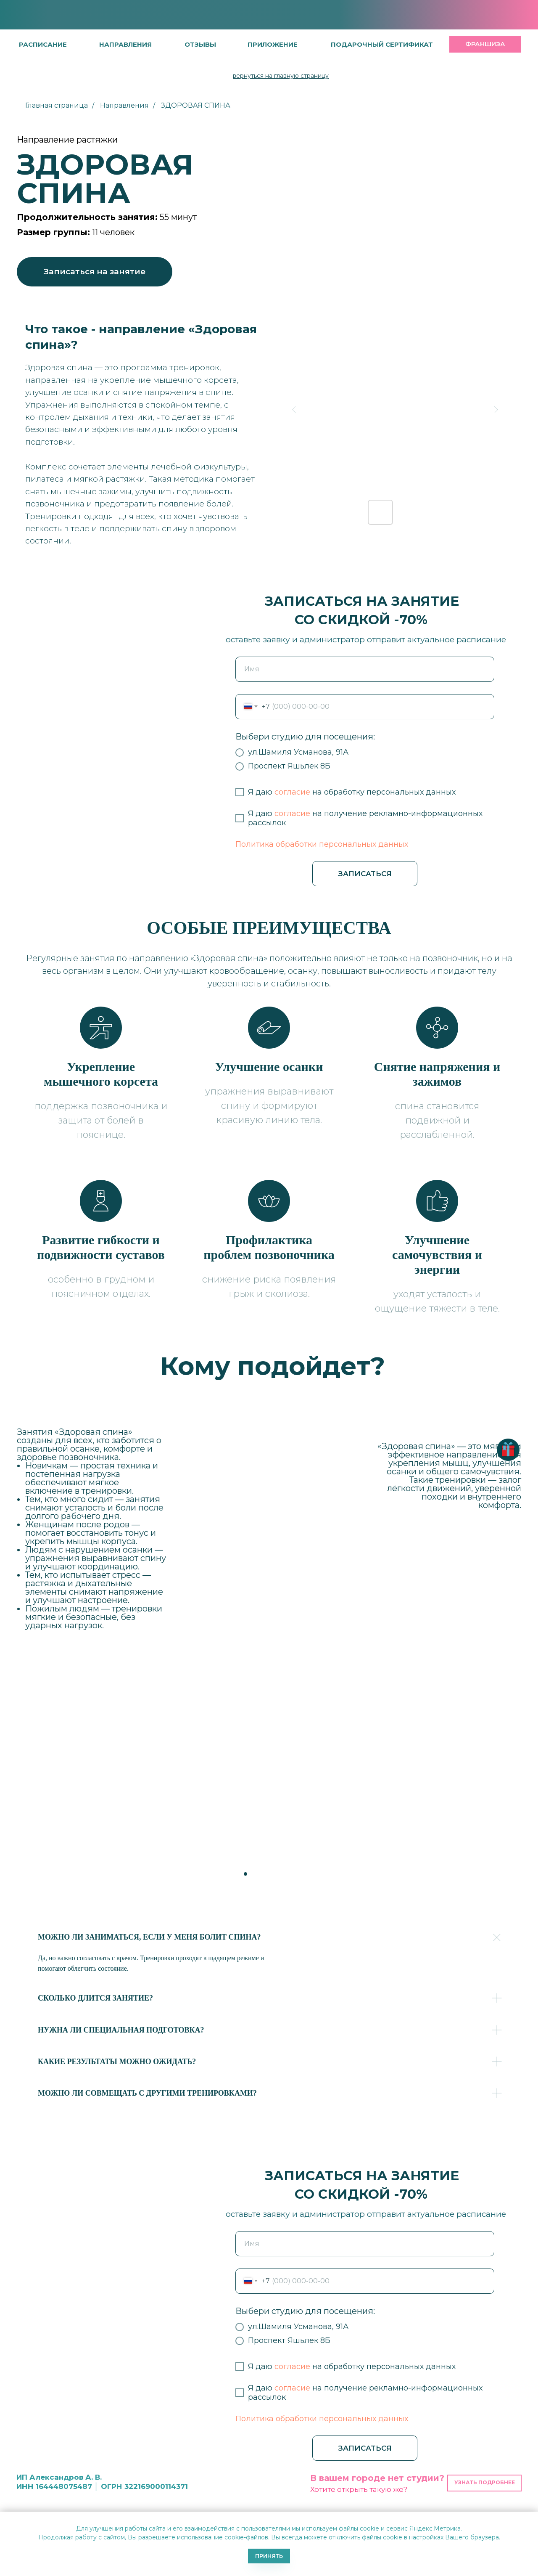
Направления (124, 105)
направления (125, 44)
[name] (364, 669)
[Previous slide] (294, 409)
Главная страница (56, 105)
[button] (200, 44)
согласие (292, 792)
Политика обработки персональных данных (321, 844)
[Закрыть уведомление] (531, 2518)
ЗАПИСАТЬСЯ (365, 873)
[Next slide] (496, 409)
